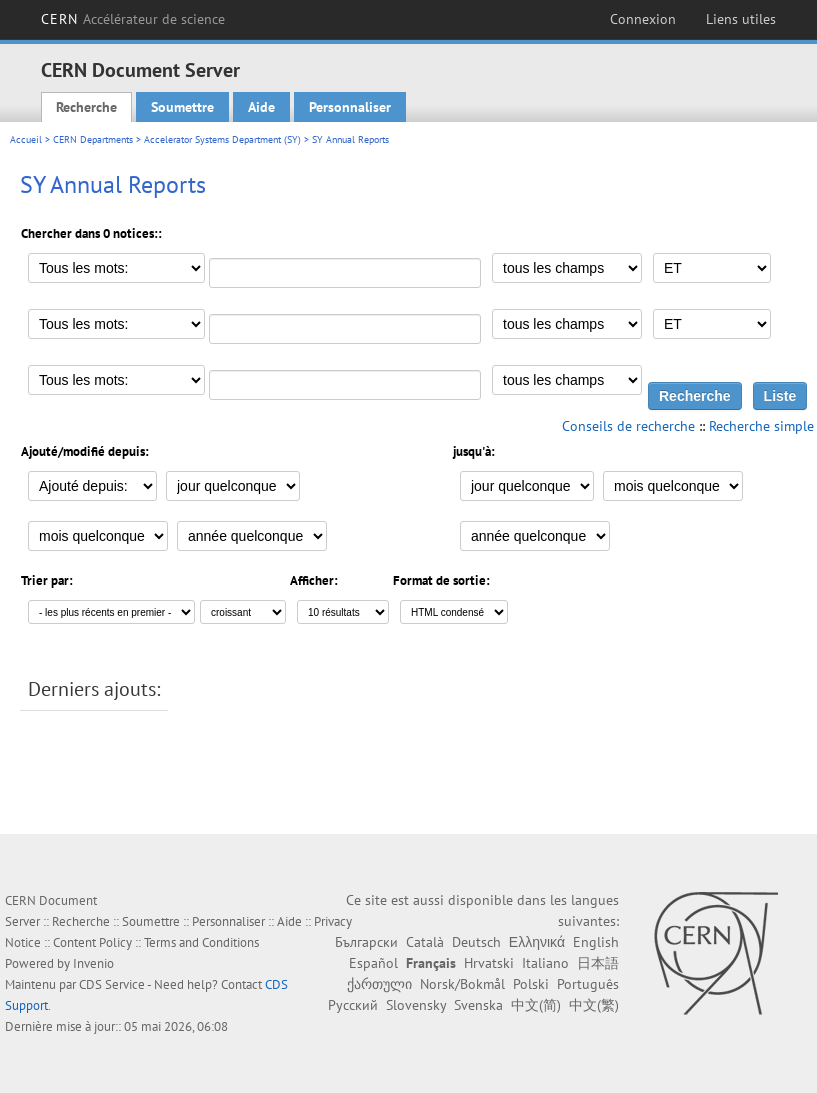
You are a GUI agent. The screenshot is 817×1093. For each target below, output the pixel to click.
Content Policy (92, 942)
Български (366, 942)
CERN (133, 19)
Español (373, 963)
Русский (353, 1005)
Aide (261, 107)
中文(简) (536, 1005)
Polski (531, 984)
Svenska (478, 1005)
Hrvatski (489, 963)
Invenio (93, 963)
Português (588, 984)
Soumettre (182, 107)
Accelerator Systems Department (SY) (222, 139)
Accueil (26, 139)
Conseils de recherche (628, 426)
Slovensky (416, 1005)
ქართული (379, 984)
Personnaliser (350, 107)
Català (425, 942)
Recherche (86, 107)
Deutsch (476, 942)
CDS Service (112, 984)
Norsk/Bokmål (462, 984)
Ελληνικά (537, 942)
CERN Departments (93, 139)
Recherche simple (761, 426)
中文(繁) (594, 1005)
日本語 (598, 963)
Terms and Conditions (201, 942)
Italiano (545, 963)
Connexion (643, 19)
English (596, 942)
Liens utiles (741, 19)
